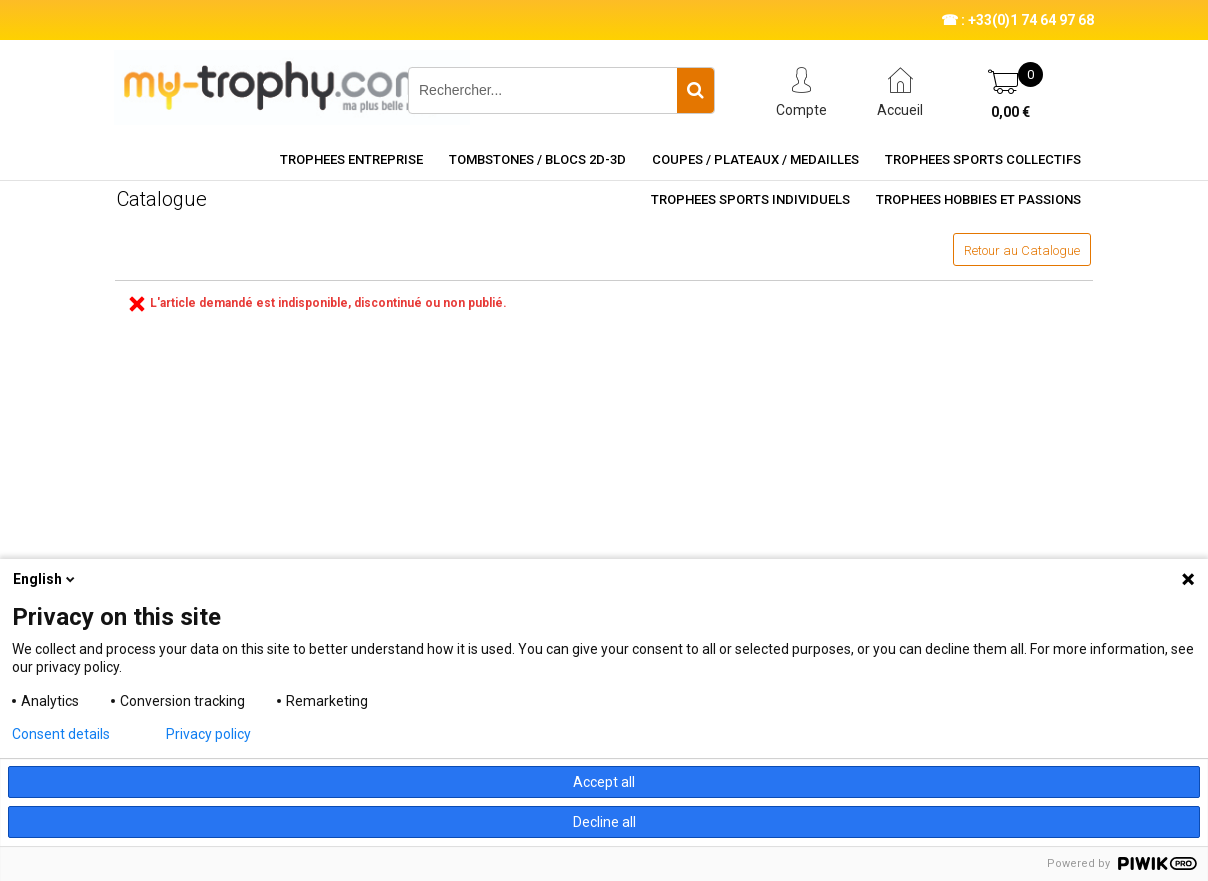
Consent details (61, 734)
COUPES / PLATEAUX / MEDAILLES (755, 159)
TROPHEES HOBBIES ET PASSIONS (978, 199)
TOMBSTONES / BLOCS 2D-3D (537, 159)
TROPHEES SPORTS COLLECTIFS (983, 159)
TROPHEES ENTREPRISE (351, 159)
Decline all (604, 822)
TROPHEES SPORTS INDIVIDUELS (750, 199)
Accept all (604, 782)
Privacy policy (208, 734)
